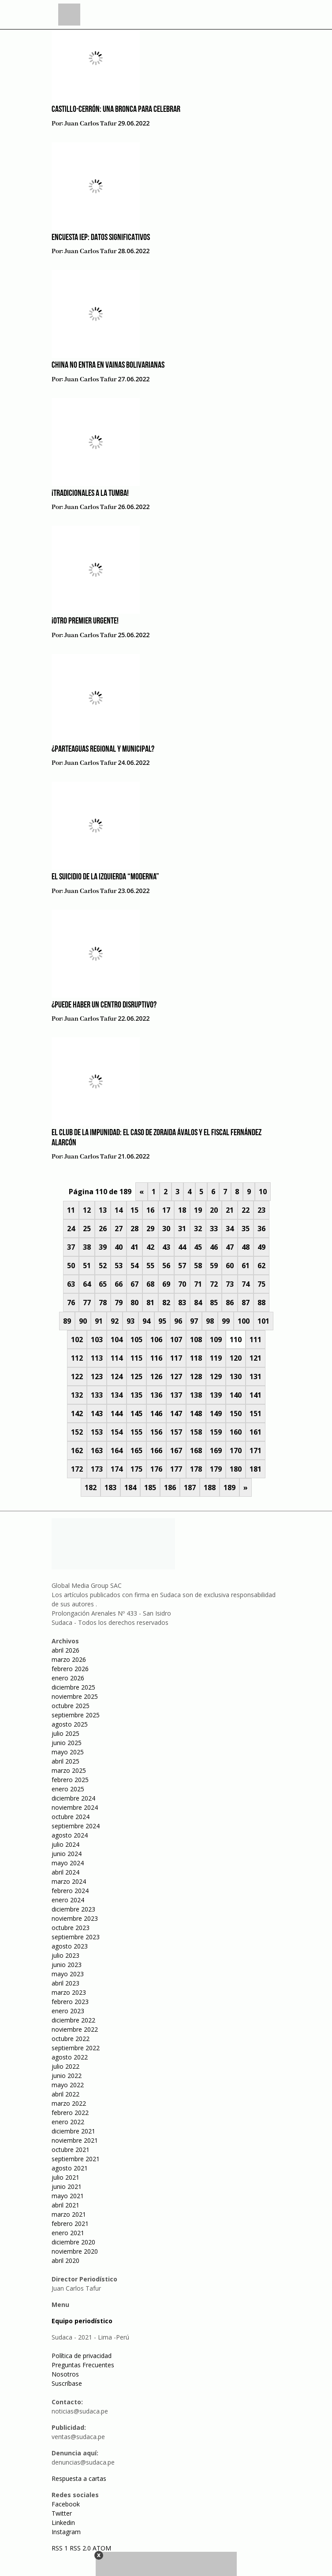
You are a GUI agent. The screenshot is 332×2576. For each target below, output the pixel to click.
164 (117, 1450)
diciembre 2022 (73, 2020)
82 (166, 1302)
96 (178, 1321)
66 (119, 1284)
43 (166, 1247)
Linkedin (63, 2522)
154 (117, 1432)
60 (230, 1265)
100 (244, 1321)
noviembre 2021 (75, 2140)
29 (150, 1228)
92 (115, 1321)
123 (97, 1376)
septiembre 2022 (76, 2048)
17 (166, 1210)
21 (230, 1210)
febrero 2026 (70, 1668)
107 (176, 1339)
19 (198, 1210)
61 (246, 1265)
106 (156, 1339)
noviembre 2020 (75, 2251)
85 (214, 1302)
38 (87, 1247)
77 (87, 1302)
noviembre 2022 (75, 2029)
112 (77, 1358)
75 (261, 1284)
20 (214, 1210)
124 (117, 1376)
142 (77, 1413)
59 (214, 1265)
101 (263, 1321)
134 (117, 1395)
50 (71, 1265)
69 (166, 1284)
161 (255, 1432)
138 (196, 1395)
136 (156, 1395)
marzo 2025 (69, 1770)
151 (255, 1413)
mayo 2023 (68, 1974)
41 (134, 1247)
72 (214, 1284)
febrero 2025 (70, 1779)
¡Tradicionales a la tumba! (90, 493)
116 (156, 1358)
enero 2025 (68, 1789)
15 (134, 1210)
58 (198, 1265)
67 (134, 1284)
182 (91, 1487)
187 (190, 1487)
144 (117, 1413)
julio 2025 (65, 1733)
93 (130, 1321)
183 (110, 1487)
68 (150, 1284)
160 (236, 1432)
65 (103, 1284)
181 (255, 1469)
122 (77, 1376)
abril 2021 (65, 2205)
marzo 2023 (69, 1992)
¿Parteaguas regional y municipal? (103, 749)
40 (119, 1247)
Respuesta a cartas (79, 2478)
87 (246, 1302)
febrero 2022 (70, 2112)
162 (77, 1450)
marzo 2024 (69, 1881)
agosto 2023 (70, 1946)
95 (162, 1321)
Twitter (62, 2513)
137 (176, 1395)
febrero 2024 (70, 1890)
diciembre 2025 (73, 1687)
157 (176, 1432)
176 (156, 1469)
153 (97, 1432)
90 (83, 1321)
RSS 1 (61, 2548)
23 (261, 1210)
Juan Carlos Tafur (90, 124)
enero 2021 (68, 2233)
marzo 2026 (69, 1659)
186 (170, 1487)
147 (176, 1413)
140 (236, 1395)
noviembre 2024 (75, 1807)
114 (117, 1358)
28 (134, 1228)
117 (176, 1358)
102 (77, 1339)
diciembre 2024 (73, 1798)
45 (198, 1247)
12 (87, 1210)
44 (182, 1247)
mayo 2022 (68, 2085)
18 (182, 1210)
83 (182, 1302)
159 (216, 1432)
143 (97, 1413)
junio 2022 (67, 2075)
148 (196, 1413)
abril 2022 (65, 2094)
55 (150, 1265)
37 (71, 1247)
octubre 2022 (71, 2038)
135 (136, 1395)
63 (71, 1284)
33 (214, 1228)
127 (176, 1376)
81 (150, 1302)
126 (156, 1376)
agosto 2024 (70, 1835)
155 (136, 1432)
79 (119, 1302)
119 (216, 1358)
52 (103, 1265)
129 (216, 1376)
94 (146, 1321)
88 (261, 1302)
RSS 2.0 (80, 2548)
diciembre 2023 (73, 1909)
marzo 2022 (69, 2103)
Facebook (66, 2504)
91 (99, 1321)
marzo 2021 (69, 2214)
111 (255, 1339)
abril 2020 (65, 2260)
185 (150, 1487)
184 (130, 1487)
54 (134, 1265)
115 (136, 1358)
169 (216, 1450)
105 (136, 1339)
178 (196, 1469)
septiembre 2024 (76, 1826)
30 (166, 1228)
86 (230, 1302)
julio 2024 (65, 1844)
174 (117, 1469)
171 (255, 1450)
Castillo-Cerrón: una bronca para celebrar (116, 109)
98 (210, 1321)
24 (71, 1228)
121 (255, 1358)
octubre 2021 (71, 2149)
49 (261, 1247)
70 (182, 1284)
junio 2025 (67, 1742)
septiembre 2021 (76, 2159)
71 (198, 1284)
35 (246, 1228)
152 (77, 1432)
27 (119, 1228)
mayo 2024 (68, 1863)
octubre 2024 (71, 1816)
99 (226, 1321)
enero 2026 (68, 1678)
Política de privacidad (82, 2355)
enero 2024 (68, 1900)
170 (236, 1450)
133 (97, 1395)
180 (236, 1469)
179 (216, 1469)
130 (236, 1376)
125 (136, 1376)
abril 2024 (65, 1872)
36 (261, 1228)
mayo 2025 (68, 1752)
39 (103, 1247)
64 (87, 1284)
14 (119, 1210)
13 (103, 1210)
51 (87, 1265)
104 (117, 1339)
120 (236, 1358)
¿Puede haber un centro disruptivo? (104, 1005)
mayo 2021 (68, 2196)
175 (136, 1469)
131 (255, 1376)
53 (119, 1265)
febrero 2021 (70, 2223)
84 (198, 1302)
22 (246, 1210)
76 (71, 1302)
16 (150, 1210)
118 (196, 1358)
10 (263, 1191)
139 (216, 1395)
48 (246, 1247)
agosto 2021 (70, 2168)
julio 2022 (65, 2066)
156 (156, 1432)
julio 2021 (65, 2177)
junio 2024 (67, 1853)
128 (196, 1376)
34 (230, 1228)
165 (136, 1450)
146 (156, 1413)
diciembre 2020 (73, 2242)
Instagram (66, 2532)
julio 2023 (65, 1955)
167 (176, 1450)
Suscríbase (67, 2383)
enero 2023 (68, 2011)
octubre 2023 (71, 1927)
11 (71, 1210)
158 (196, 1432)
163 (97, 1450)
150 (236, 1413)
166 (156, 1450)
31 (182, 1228)
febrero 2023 (70, 2001)
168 (196, 1450)
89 (67, 1321)
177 (176, 1469)
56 (166, 1265)
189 (229, 1487)
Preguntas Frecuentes (83, 2365)
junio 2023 (67, 1964)
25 (87, 1228)
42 (150, 1247)
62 (261, 1265)
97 (194, 1321)
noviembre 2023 (75, 1918)
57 (182, 1265)
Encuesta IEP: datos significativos (101, 237)
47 (230, 1247)
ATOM (102, 2548)
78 (103, 1302)
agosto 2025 (70, 1724)
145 (136, 1413)
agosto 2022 (70, 2057)
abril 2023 (65, 1983)
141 (255, 1395)
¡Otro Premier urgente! (85, 621)
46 (214, 1247)
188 (210, 1487)
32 (198, 1228)
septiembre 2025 (76, 1715)
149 (216, 1413)
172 (77, 1469)
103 (97, 1339)
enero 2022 (68, 2122)
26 (103, 1228)
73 (230, 1284)
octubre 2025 (71, 1705)
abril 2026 (65, 1650)
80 (134, 1302)
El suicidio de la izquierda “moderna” (105, 877)
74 (246, 1284)
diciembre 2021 (73, 2131)
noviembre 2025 (75, 1696)
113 (97, 1358)
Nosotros (65, 2374)
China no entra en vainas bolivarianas (108, 365)
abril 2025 (65, 1761)
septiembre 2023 (76, 1937)
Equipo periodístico (82, 2321)
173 (97, 1469)
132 (77, 1395)
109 (216, 1339)
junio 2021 (67, 2186)
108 (196, 1339)
